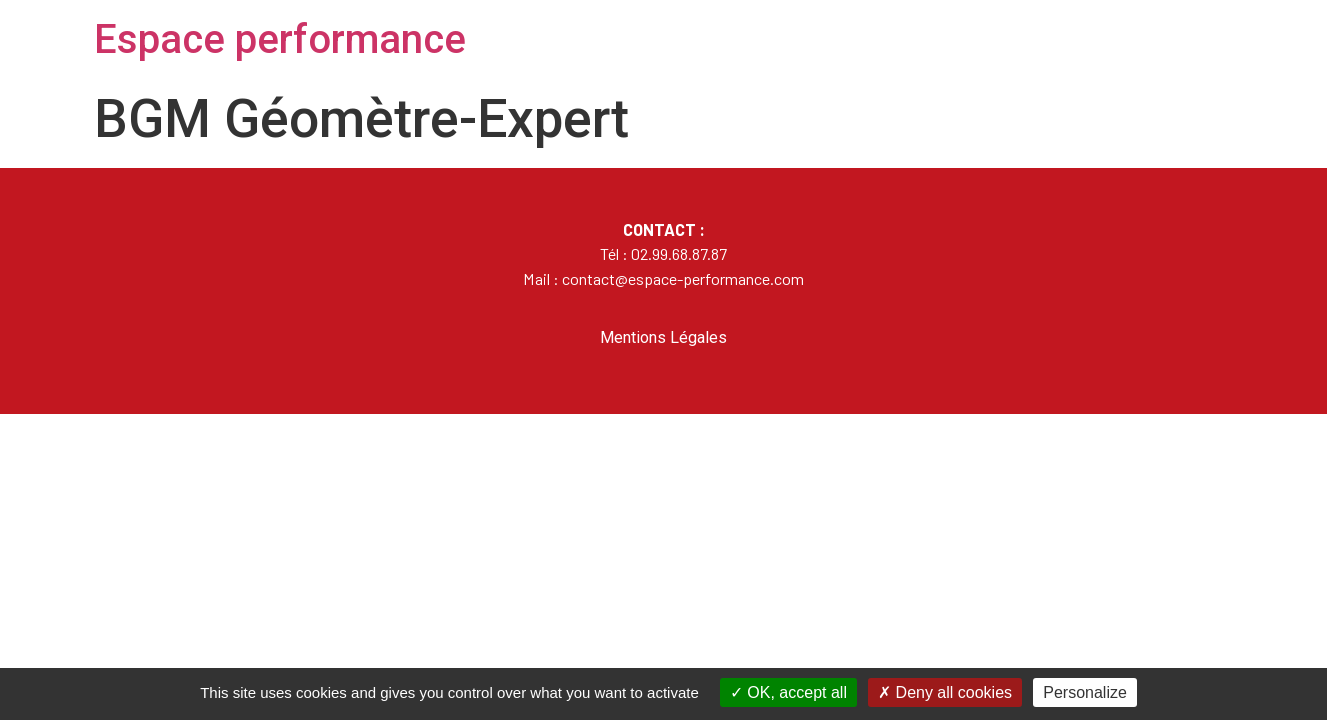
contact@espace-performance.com (683, 278)
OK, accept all (788, 692)
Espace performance (280, 39)
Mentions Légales (663, 337)
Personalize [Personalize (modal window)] (1085, 692)
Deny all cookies (945, 692)
